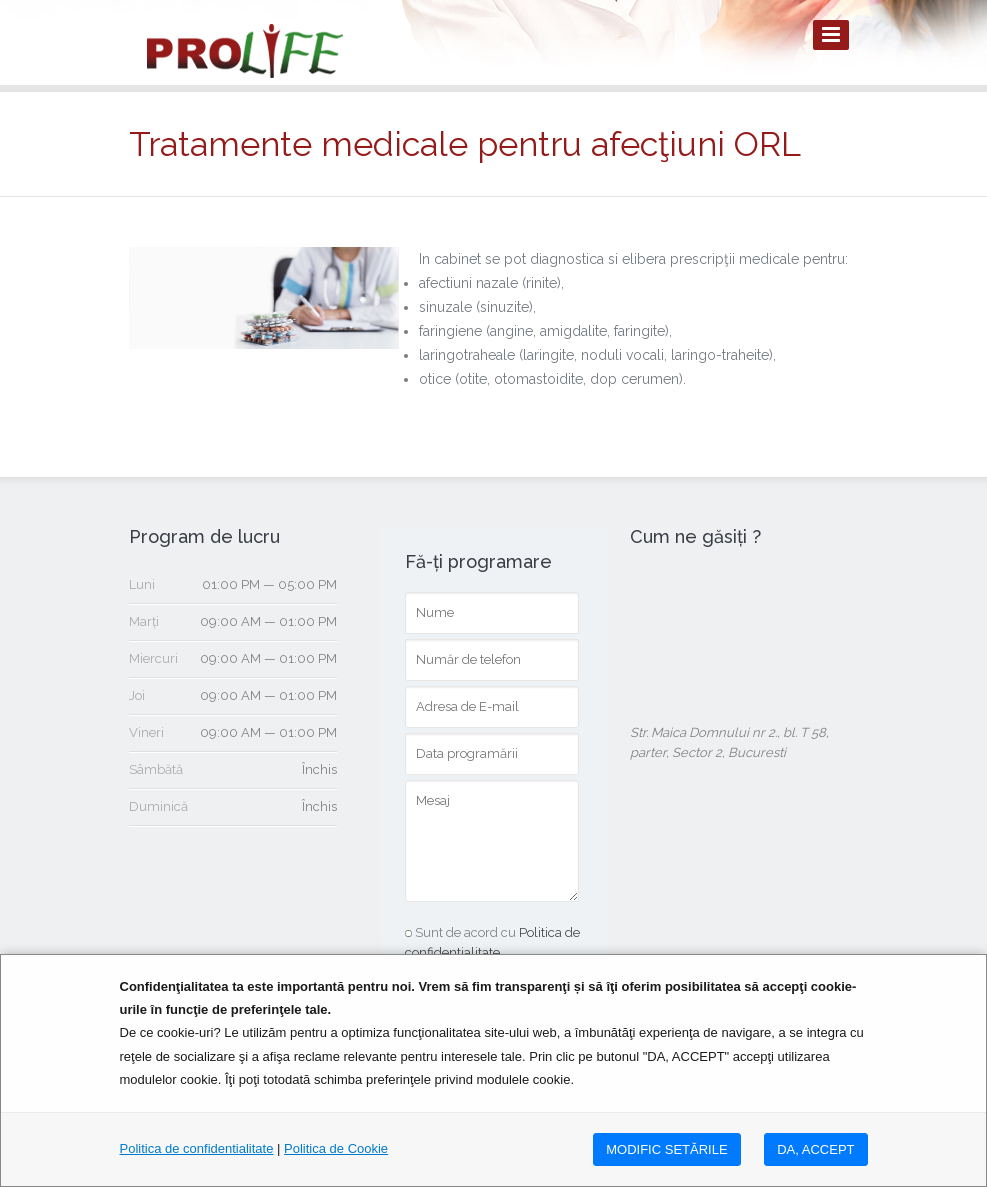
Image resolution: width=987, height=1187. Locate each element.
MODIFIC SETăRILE (666, 1149)
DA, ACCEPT (815, 1149)
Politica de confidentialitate (197, 1148)
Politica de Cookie (336, 1148)
